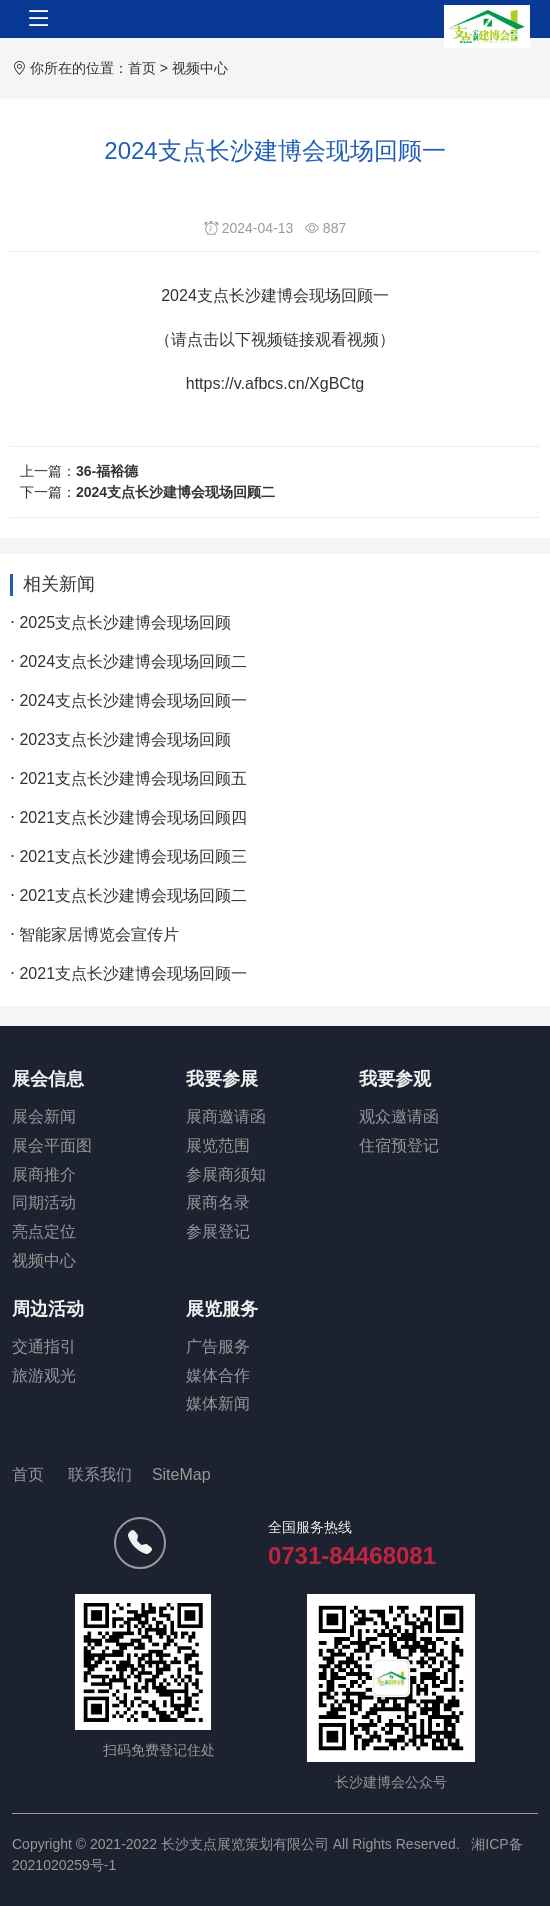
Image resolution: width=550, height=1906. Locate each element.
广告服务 (218, 1346)
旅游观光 (44, 1375)
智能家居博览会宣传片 (99, 934)
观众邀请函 (399, 1116)
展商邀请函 (226, 1116)
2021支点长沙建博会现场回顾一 (133, 973)
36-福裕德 (107, 471)
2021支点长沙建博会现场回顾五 (133, 778)
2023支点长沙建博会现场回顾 (125, 739)
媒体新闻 (218, 1403)
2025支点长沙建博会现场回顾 (125, 622)
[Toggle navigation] (39, 19)
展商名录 (218, 1202)
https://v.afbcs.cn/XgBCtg (275, 383)
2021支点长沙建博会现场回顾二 (133, 895)
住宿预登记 (399, 1145)
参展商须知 (226, 1174)
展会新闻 (44, 1116)
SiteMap (181, 1474)
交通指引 (44, 1346)
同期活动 (44, 1202)
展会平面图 (52, 1145)
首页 (142, 68)
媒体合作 (218, 1375)
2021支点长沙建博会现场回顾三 (133, 856)
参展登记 (218, 1231)
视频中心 (200, 68)
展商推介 (44, 1174)
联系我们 (100, 1474)
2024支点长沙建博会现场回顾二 (175, 492)
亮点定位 (44, 1231)
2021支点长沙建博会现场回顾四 (133, 817)
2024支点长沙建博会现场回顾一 (133, 700)
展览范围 (218, 1145)
